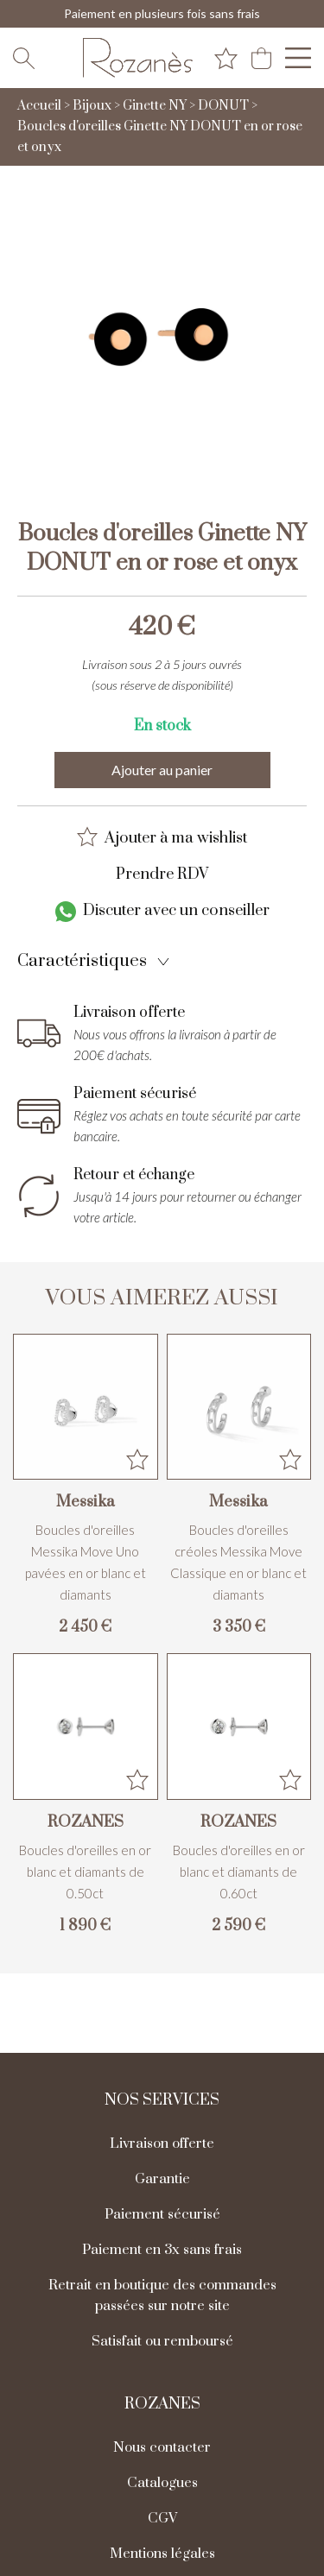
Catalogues (162, 2482)
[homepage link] (136, 58)
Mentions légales (162, 2553)
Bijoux (92, 106)
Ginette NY (155, 106)
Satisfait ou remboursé (162, 2341)
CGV (162, 2518)
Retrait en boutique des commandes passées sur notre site (162, 2295)
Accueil (39, 106)
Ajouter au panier (162, 769)
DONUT (223, 106)
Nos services (162, 2100)
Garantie (162, 2179)
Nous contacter (162, 2447)
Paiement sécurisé (162, 2214)
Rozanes (162, 2404)
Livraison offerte (162, 2143)
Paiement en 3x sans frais (162, 2249)
